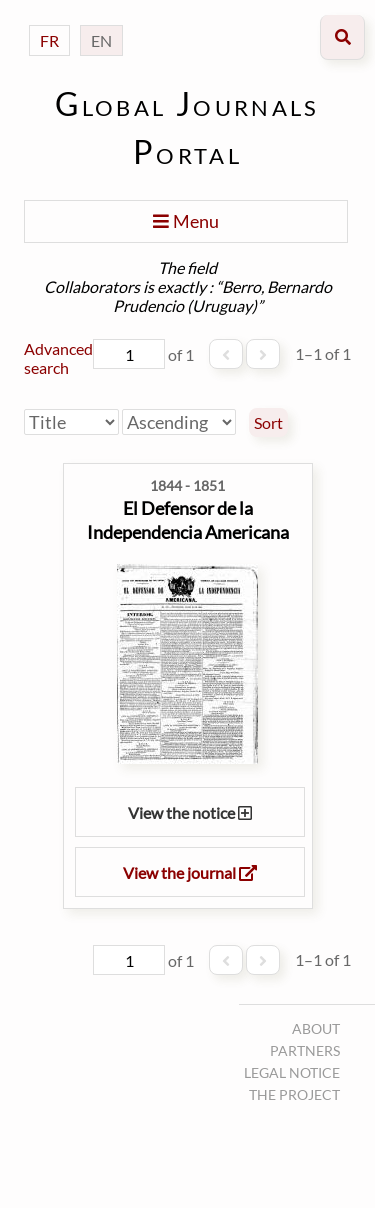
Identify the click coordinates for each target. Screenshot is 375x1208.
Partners (305, 1050)
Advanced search (58, 358)
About (316, 1028)
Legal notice (292, 1072)
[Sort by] (71, 422)
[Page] (129, 354)
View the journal (190, 872)
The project (294, 1094)
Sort (268, 423)
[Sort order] (179, 422)
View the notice (190, 812)
